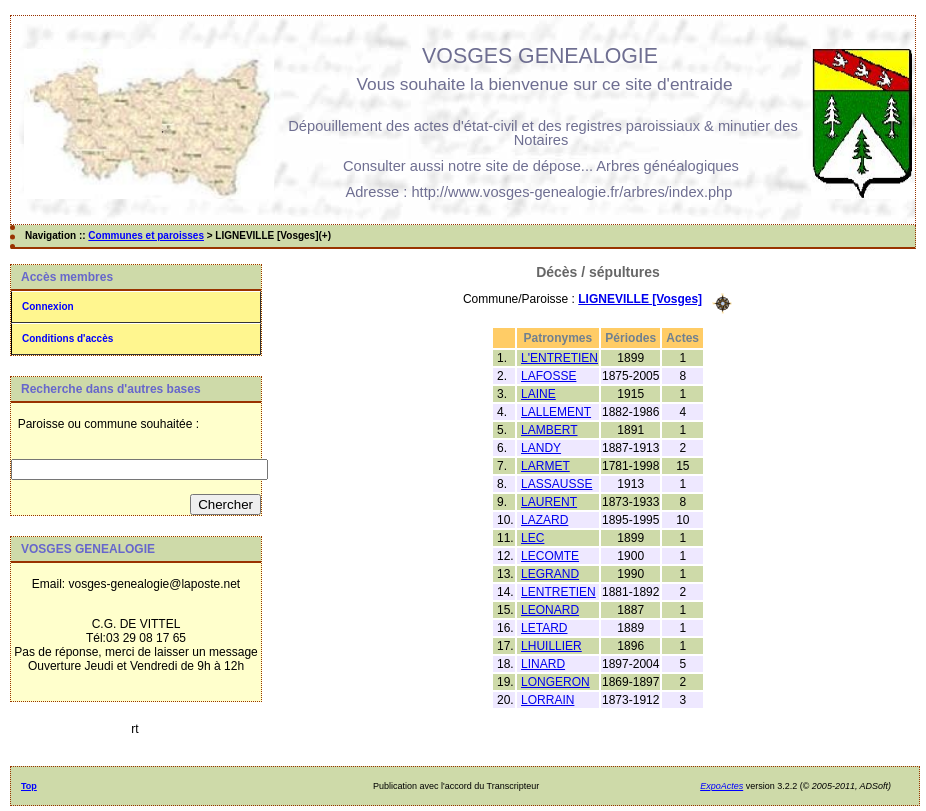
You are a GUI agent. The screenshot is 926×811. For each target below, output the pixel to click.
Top (29, 786)
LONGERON (555, 682)
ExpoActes (721, 786)
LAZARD (544, 520)
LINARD (543, 664)
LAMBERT (549, 430)
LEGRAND (550, 574)
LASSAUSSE (556, 484)
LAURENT (549, 502)
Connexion (48, 306)
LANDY (541, 448)
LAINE (538, 394)
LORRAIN (547, 700)
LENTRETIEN (558, 592)
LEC (532, 538)
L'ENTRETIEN (559, 358)
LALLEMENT (556, 412)
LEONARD (550, 610)
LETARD (544, 628)
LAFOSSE (548, 376)
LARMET (545, 466)
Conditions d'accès (67, 338)
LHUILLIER (551, 646)
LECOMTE (550, 556)
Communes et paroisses (146, 235)
